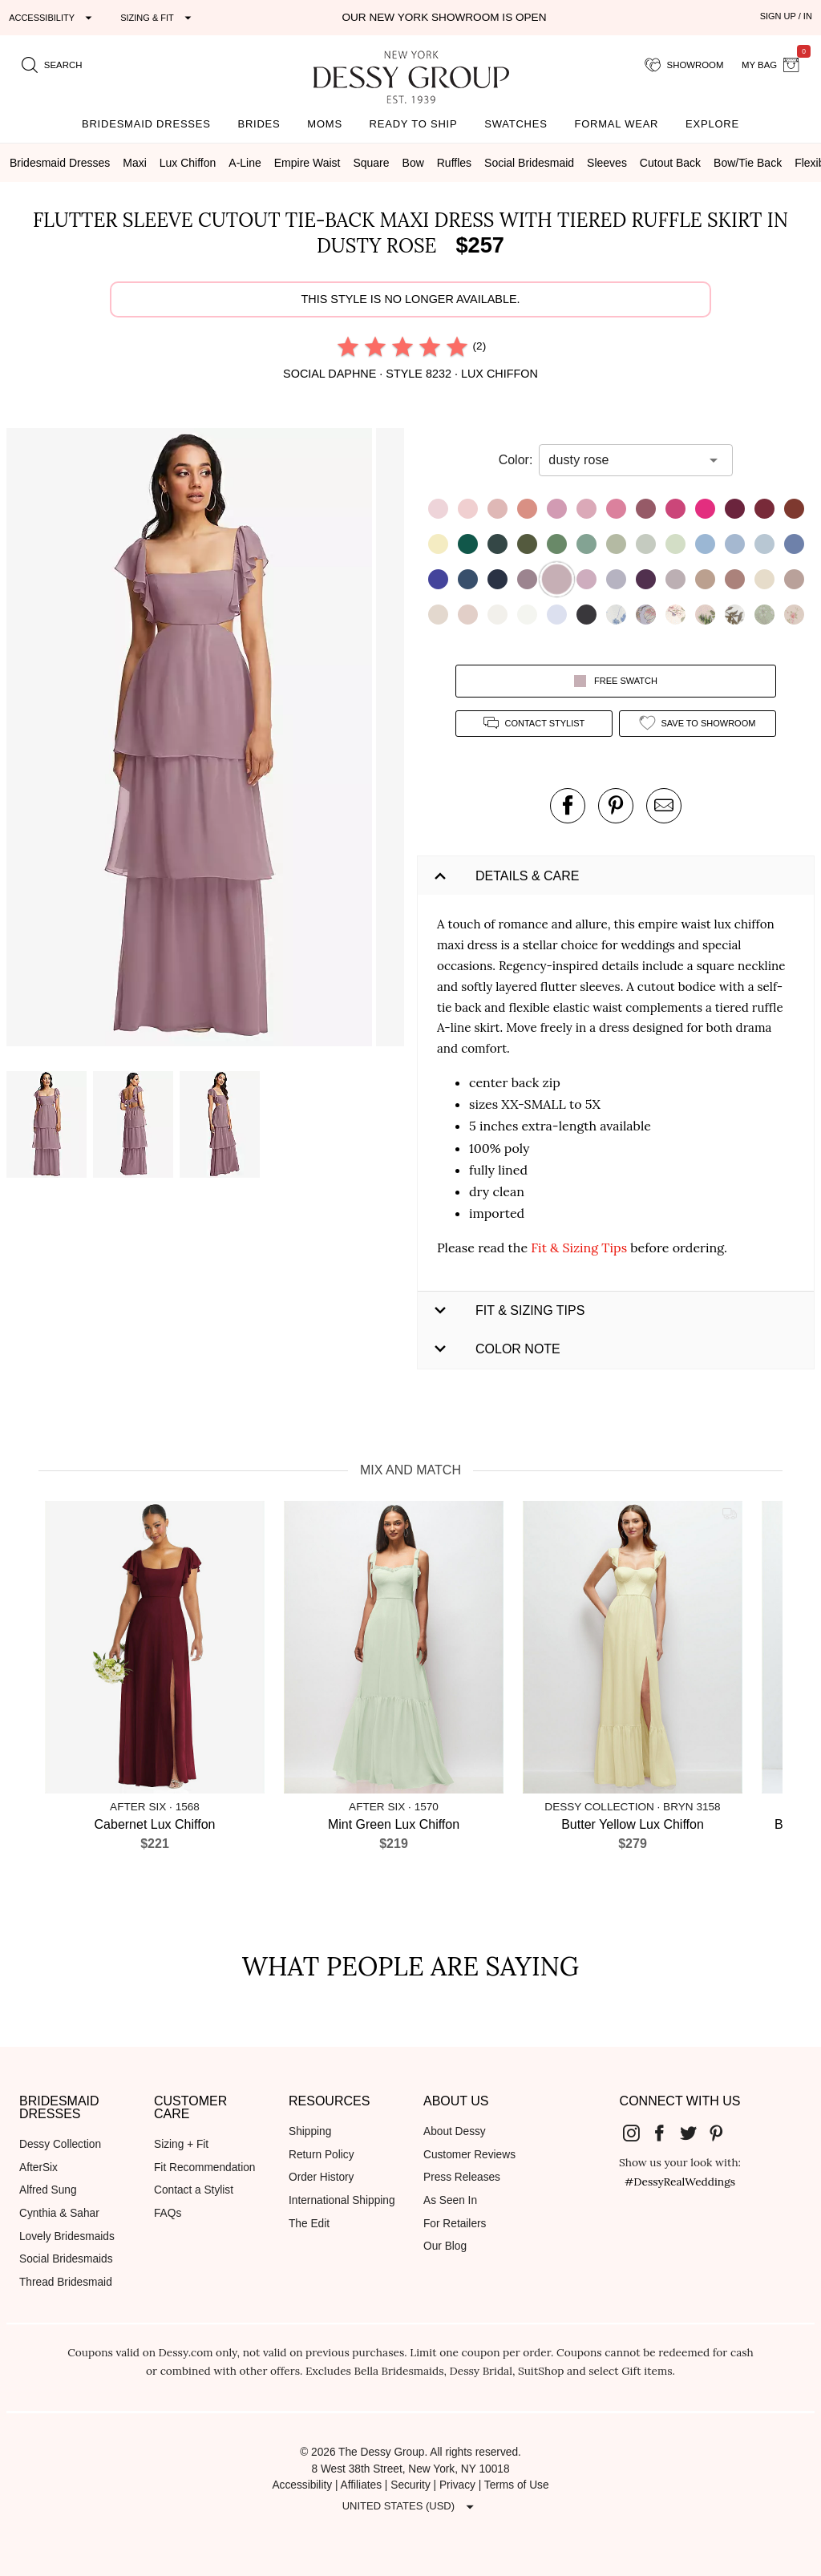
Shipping (310, 2131)
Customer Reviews (469, 2155)
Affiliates (361, 2485)
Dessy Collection (60, 2144)
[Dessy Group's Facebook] (665, 2133)
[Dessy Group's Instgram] (637, 2133)
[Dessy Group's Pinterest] (723, 2133)
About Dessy (454, 2131)
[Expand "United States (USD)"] (410, 2506)
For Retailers (454, 2224)
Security (410, 2485)
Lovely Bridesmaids (67, 2236)
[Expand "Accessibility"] (52, 17)
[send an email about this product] (663, 805)
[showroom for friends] (684, 65)
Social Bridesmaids (66, 2259)
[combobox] (623, 460)
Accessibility (302, 2485)
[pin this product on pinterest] (615, 805)
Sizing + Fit (181, 2144)
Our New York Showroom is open (444, 17)
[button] (191, 740)
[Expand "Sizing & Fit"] (158, 17)
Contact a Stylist (193, 2190)
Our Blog (445, 2246)
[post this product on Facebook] (567, 805)
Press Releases (461, 2177)
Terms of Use (516, 2485)
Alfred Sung (48, 2190)
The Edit (309, 2224)
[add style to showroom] (697, 723)
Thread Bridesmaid (65, 2282)
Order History (321, 2177)
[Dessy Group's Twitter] (694, 2133)
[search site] (52, 65)
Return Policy (321, 2155)
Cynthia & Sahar (59, 2213)
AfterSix (38, 2167)
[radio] (348, 346)
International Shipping (342, 2200)
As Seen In (450, 2200)
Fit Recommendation (204, 2167)
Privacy (457, 2485)
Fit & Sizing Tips (579, 1247)
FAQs (167, 2213)
